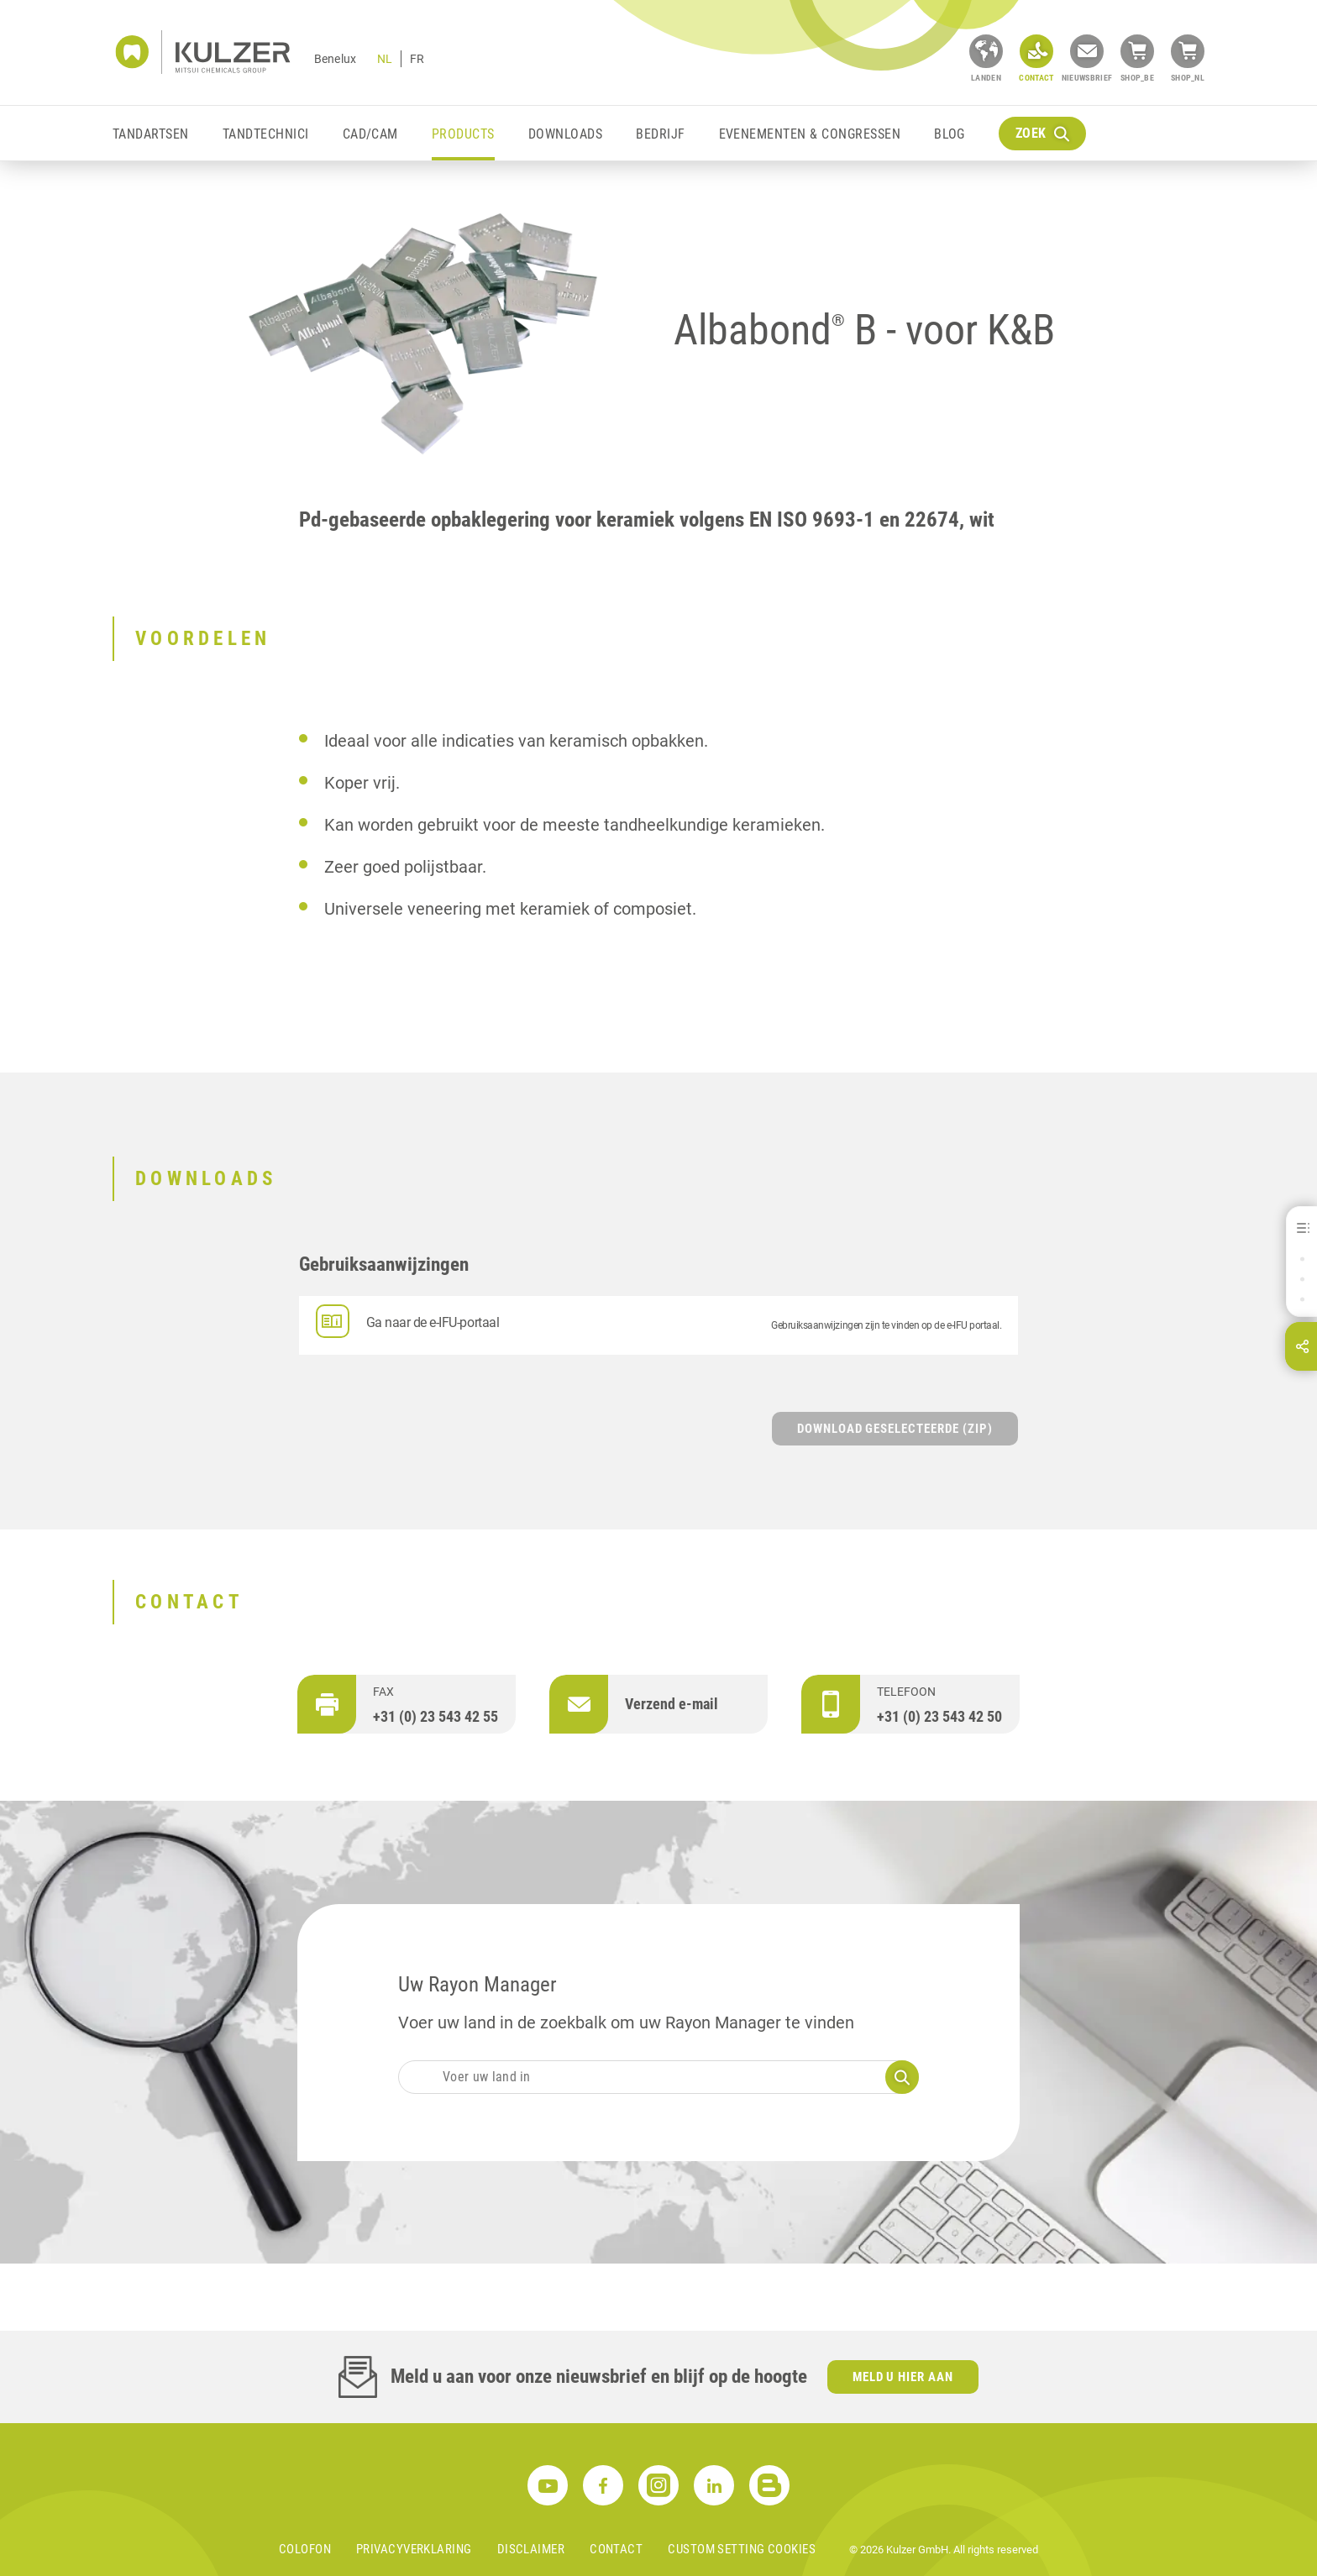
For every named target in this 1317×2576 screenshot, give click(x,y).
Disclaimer (531, 2549)
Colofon (305, 2549)
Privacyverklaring (414, 2549)
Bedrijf (660, 134)
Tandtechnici (266, 134)
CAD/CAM (370, 134)
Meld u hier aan (903, 2377)
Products (463, 134)
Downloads (565, 134)
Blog (949, 134)
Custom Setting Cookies (742, 2549)
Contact (616, 2549)
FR (417, 59)
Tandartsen (151, 134)
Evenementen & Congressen (810, 134)
